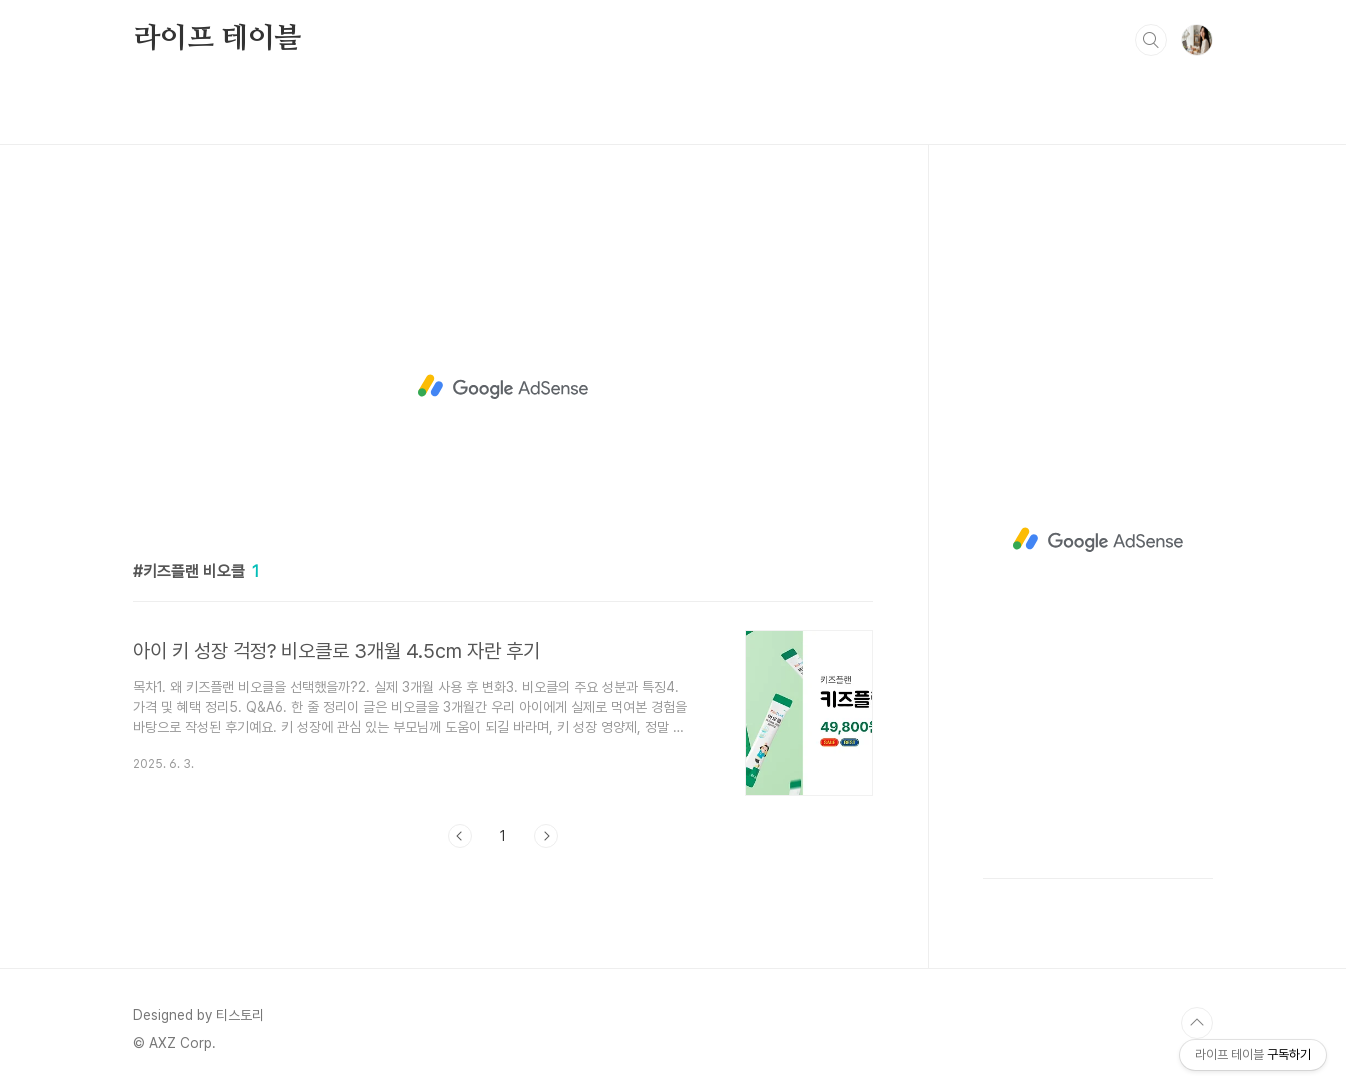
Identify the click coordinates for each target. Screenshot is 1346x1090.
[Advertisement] (503, 387)
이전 (460, 836)
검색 (1151, 40)
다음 (546, 836)
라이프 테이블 (217, 39)
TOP (1197, 1023)
